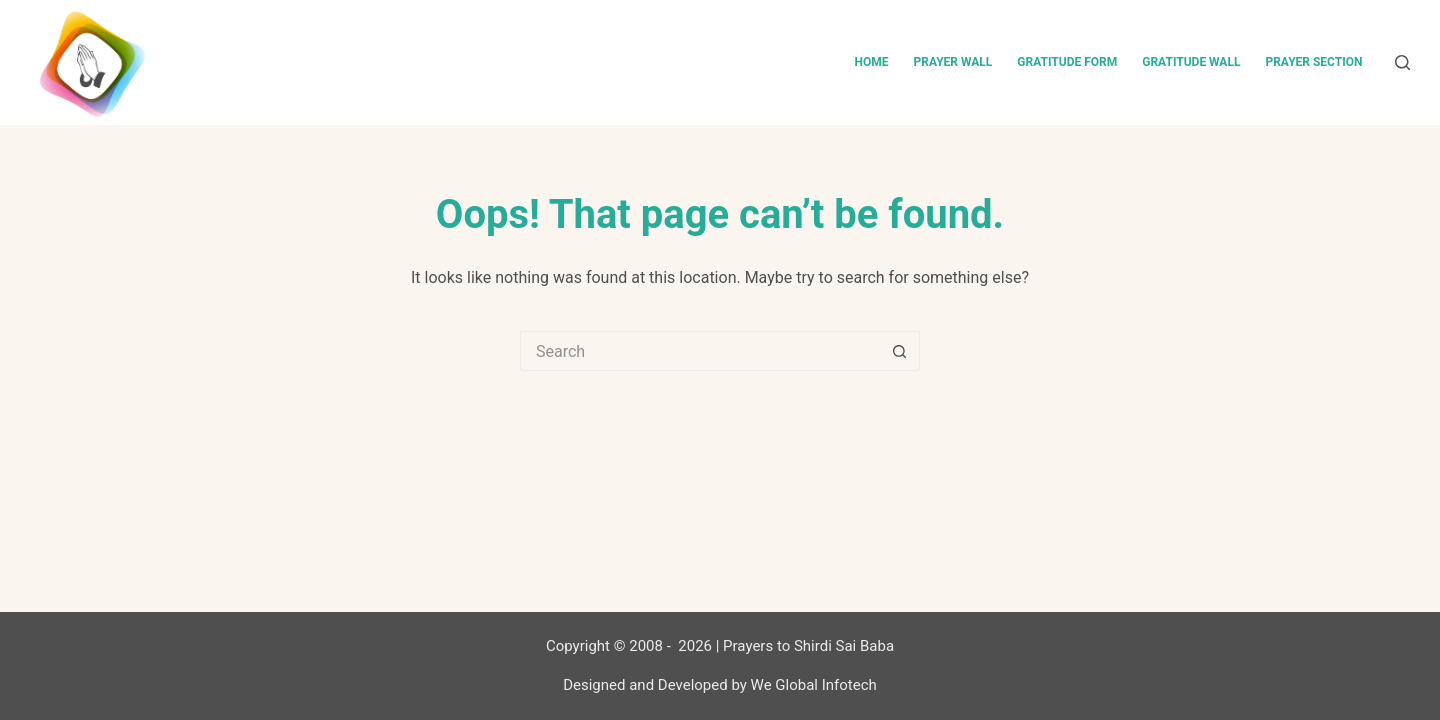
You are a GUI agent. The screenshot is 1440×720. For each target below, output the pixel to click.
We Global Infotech (814, 685)
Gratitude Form (1067, 62)
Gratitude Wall (1191, 62)
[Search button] (900, 351)
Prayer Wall (952, 62)
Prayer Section (1313, 62)
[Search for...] (700, 351)
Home (871, 62)
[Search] (1402, 62)
